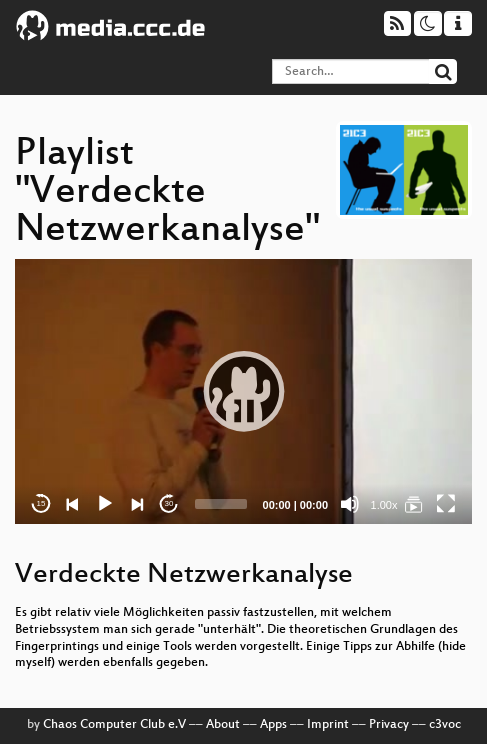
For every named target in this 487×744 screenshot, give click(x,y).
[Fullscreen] (446, 504)
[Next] (137, 504)
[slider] (221, 504)
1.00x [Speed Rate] (384, 505)
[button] (244, 391)
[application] (243, 391)
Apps (273, 725)
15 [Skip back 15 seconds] (41, 503)
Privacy (389, 725)
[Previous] (73, 504)
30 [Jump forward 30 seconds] (169, 503)
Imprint (328, 725)
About (223, 725)
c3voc (445, 725)
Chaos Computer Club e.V (114, 725)
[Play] (105, 504)
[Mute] (350, 504)
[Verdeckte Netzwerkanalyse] (414, 504)
